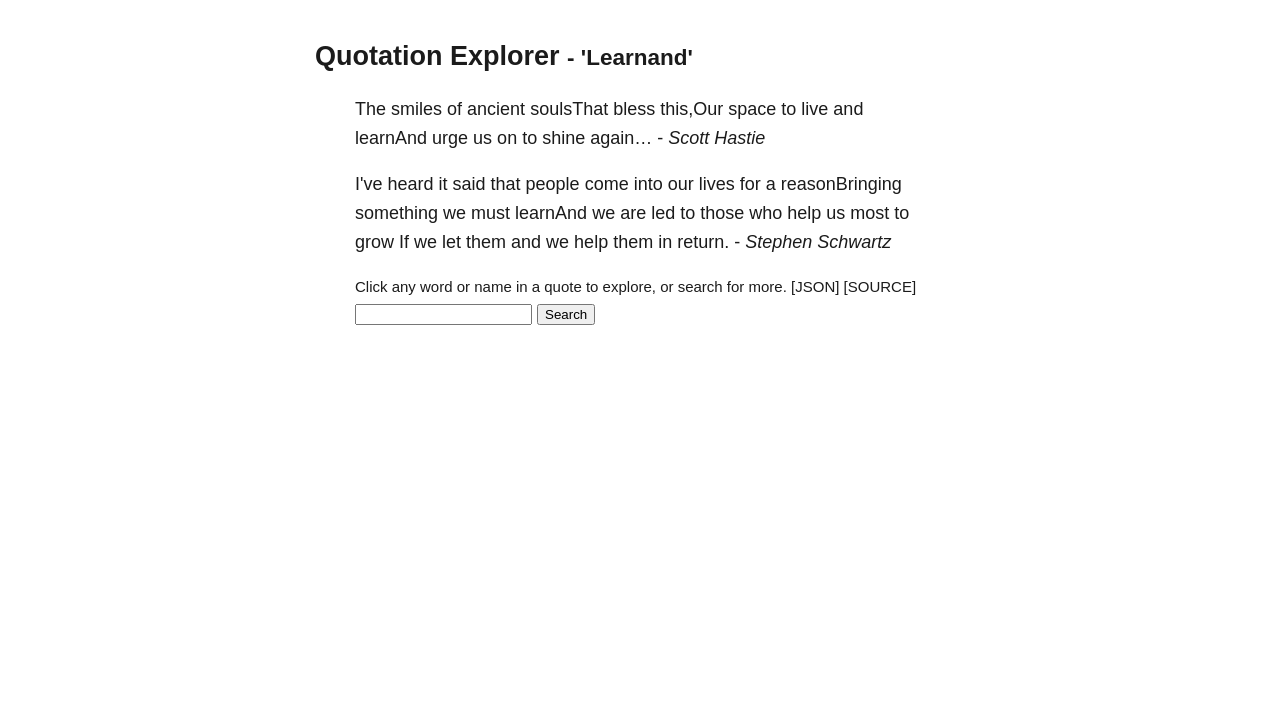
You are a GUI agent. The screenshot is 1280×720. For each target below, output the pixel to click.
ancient (496, 109)
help (804, 213)
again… (621, 138)
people (553, 184)
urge (450, 138)
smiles (416, 109)
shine (563, 138)
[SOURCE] (880, 286)
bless (634, 109)
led (663, 213)
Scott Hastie (716, 138)
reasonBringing (841, 184)
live (814, 109)
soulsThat (569, 109)
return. (703, 242)
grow (374, 242)
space (752, 109)
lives (717, 184)
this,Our (691, 109)
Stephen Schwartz (818, 242)
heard (410, 184)
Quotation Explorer (437, 56)
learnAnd (391, 138)
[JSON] (815, 286)
